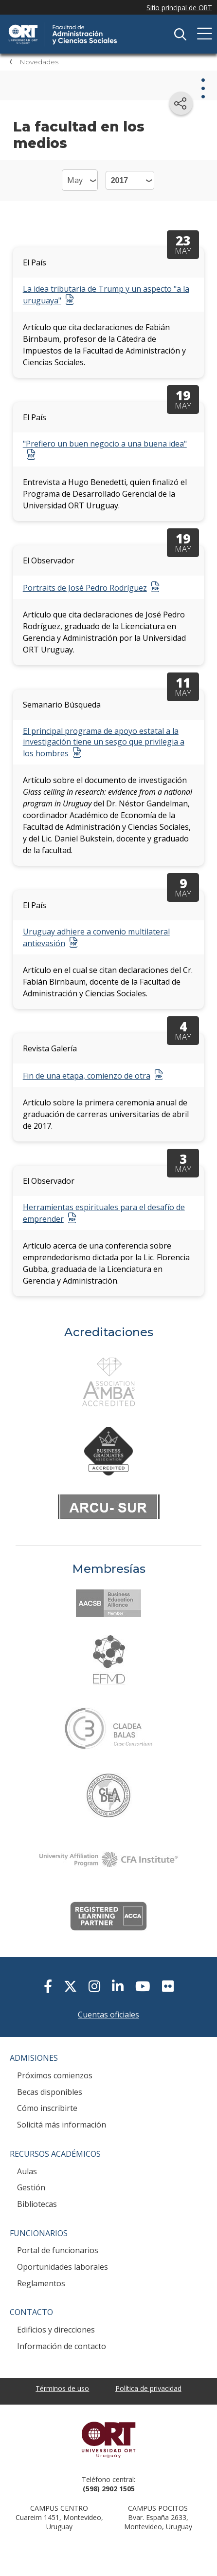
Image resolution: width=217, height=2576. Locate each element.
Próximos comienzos (54, 2075)
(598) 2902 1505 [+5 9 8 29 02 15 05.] (109, 2488)
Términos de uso (62, 2388)
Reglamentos (41, 2283)
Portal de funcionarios (57, 2250)
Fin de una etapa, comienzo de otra (86, 1075)
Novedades (38, 62)
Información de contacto (61, 2346)
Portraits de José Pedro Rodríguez (85, 587)
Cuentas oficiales (108, 2014)
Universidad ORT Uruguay (108, 2439)
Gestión (31, 2187)
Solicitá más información (61, 2124)
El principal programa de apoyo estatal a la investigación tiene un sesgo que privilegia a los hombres (103, 742)
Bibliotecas (37, 2204)
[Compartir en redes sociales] (181, 103)
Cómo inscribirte (47, 2108)
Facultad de (80, 25)
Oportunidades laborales (62, 2266)
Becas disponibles (49, 2092)
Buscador (180, 34)
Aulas (27, 2171)
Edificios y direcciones (56, 2329)
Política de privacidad (148, 2388)
